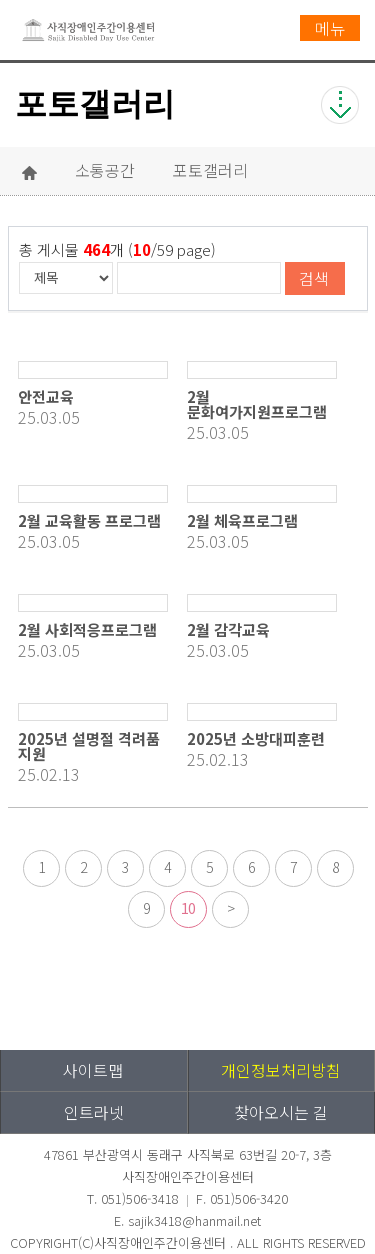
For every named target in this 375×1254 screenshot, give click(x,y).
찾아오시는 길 (281, 1112)
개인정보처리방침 (281, 1070)
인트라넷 (94, 1112)
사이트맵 (93, 1070)
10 (188, 908)
